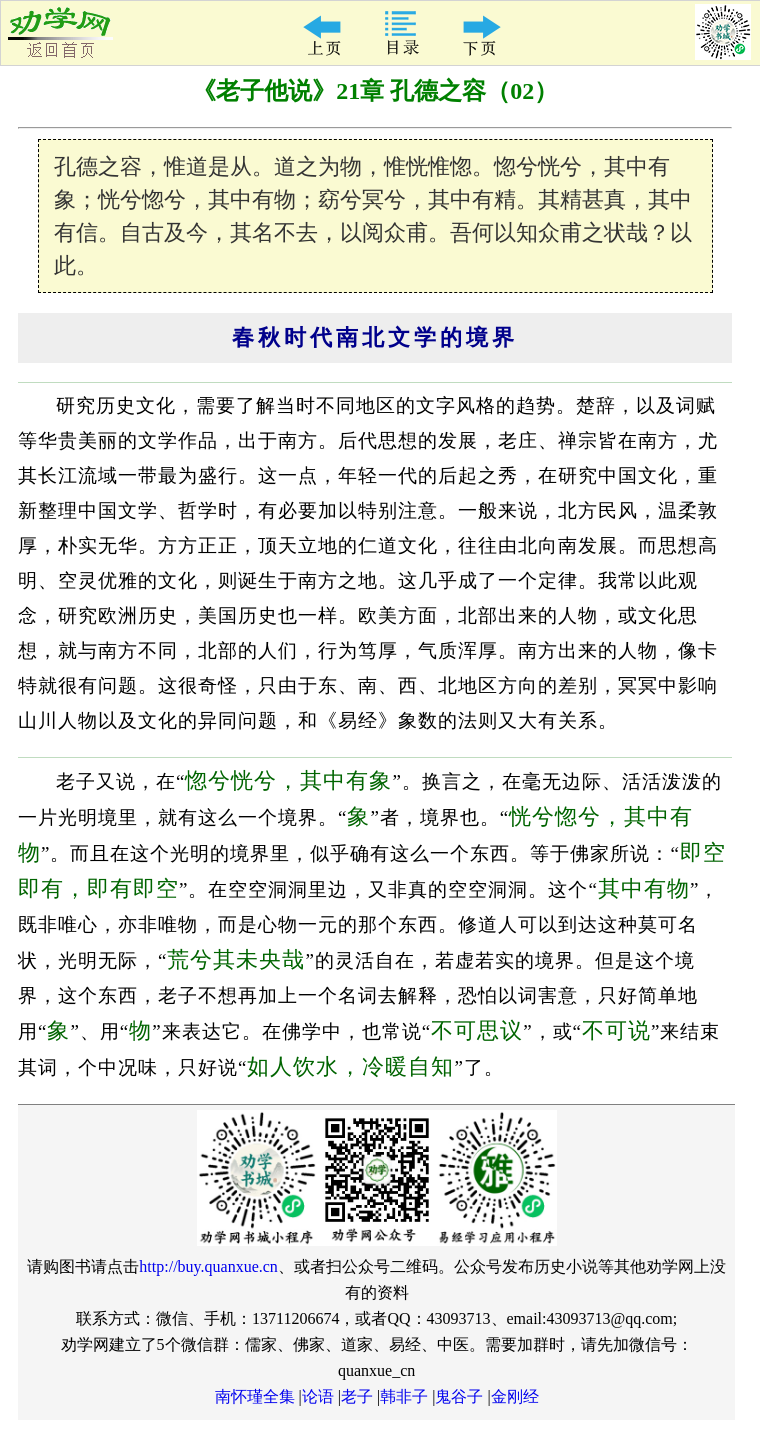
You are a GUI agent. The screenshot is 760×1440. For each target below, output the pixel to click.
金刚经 (515, 1396)
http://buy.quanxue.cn (208, 1266)
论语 (318, 1396)
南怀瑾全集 (255, 1396)
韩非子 (404, 1396)
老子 (357, 1396)
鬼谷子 (459, 1396)
